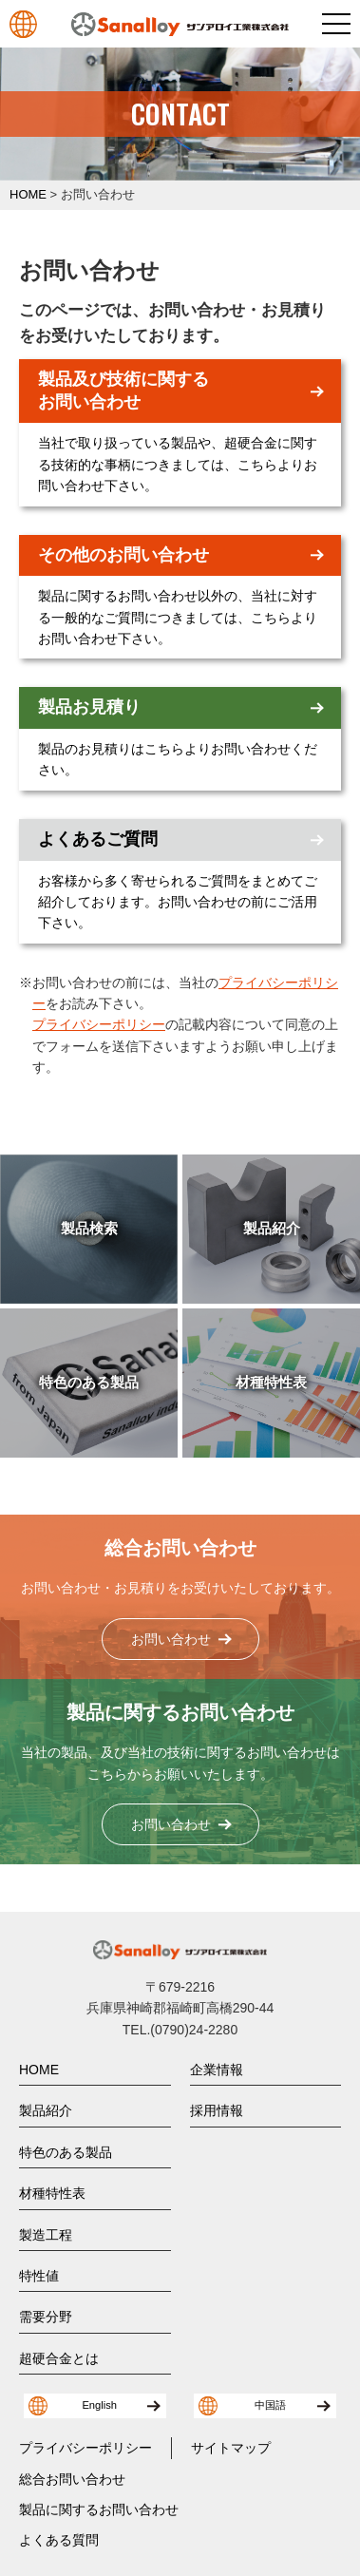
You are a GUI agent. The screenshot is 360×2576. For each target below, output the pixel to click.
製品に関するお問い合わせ (99, 2509)
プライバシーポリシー (98, 1024)
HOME (39, 2069)
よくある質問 (59, 2539)
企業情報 (216, 2069)
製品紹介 (45, 2110)
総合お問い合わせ (72, 2479)
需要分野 (45, 2316)
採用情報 (216, 2110)
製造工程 (45, 2234)
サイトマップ (231, 2447)
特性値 (39, 2275)
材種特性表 (52, 2193)
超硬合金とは (59, 2358)
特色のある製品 (65, 2152)
